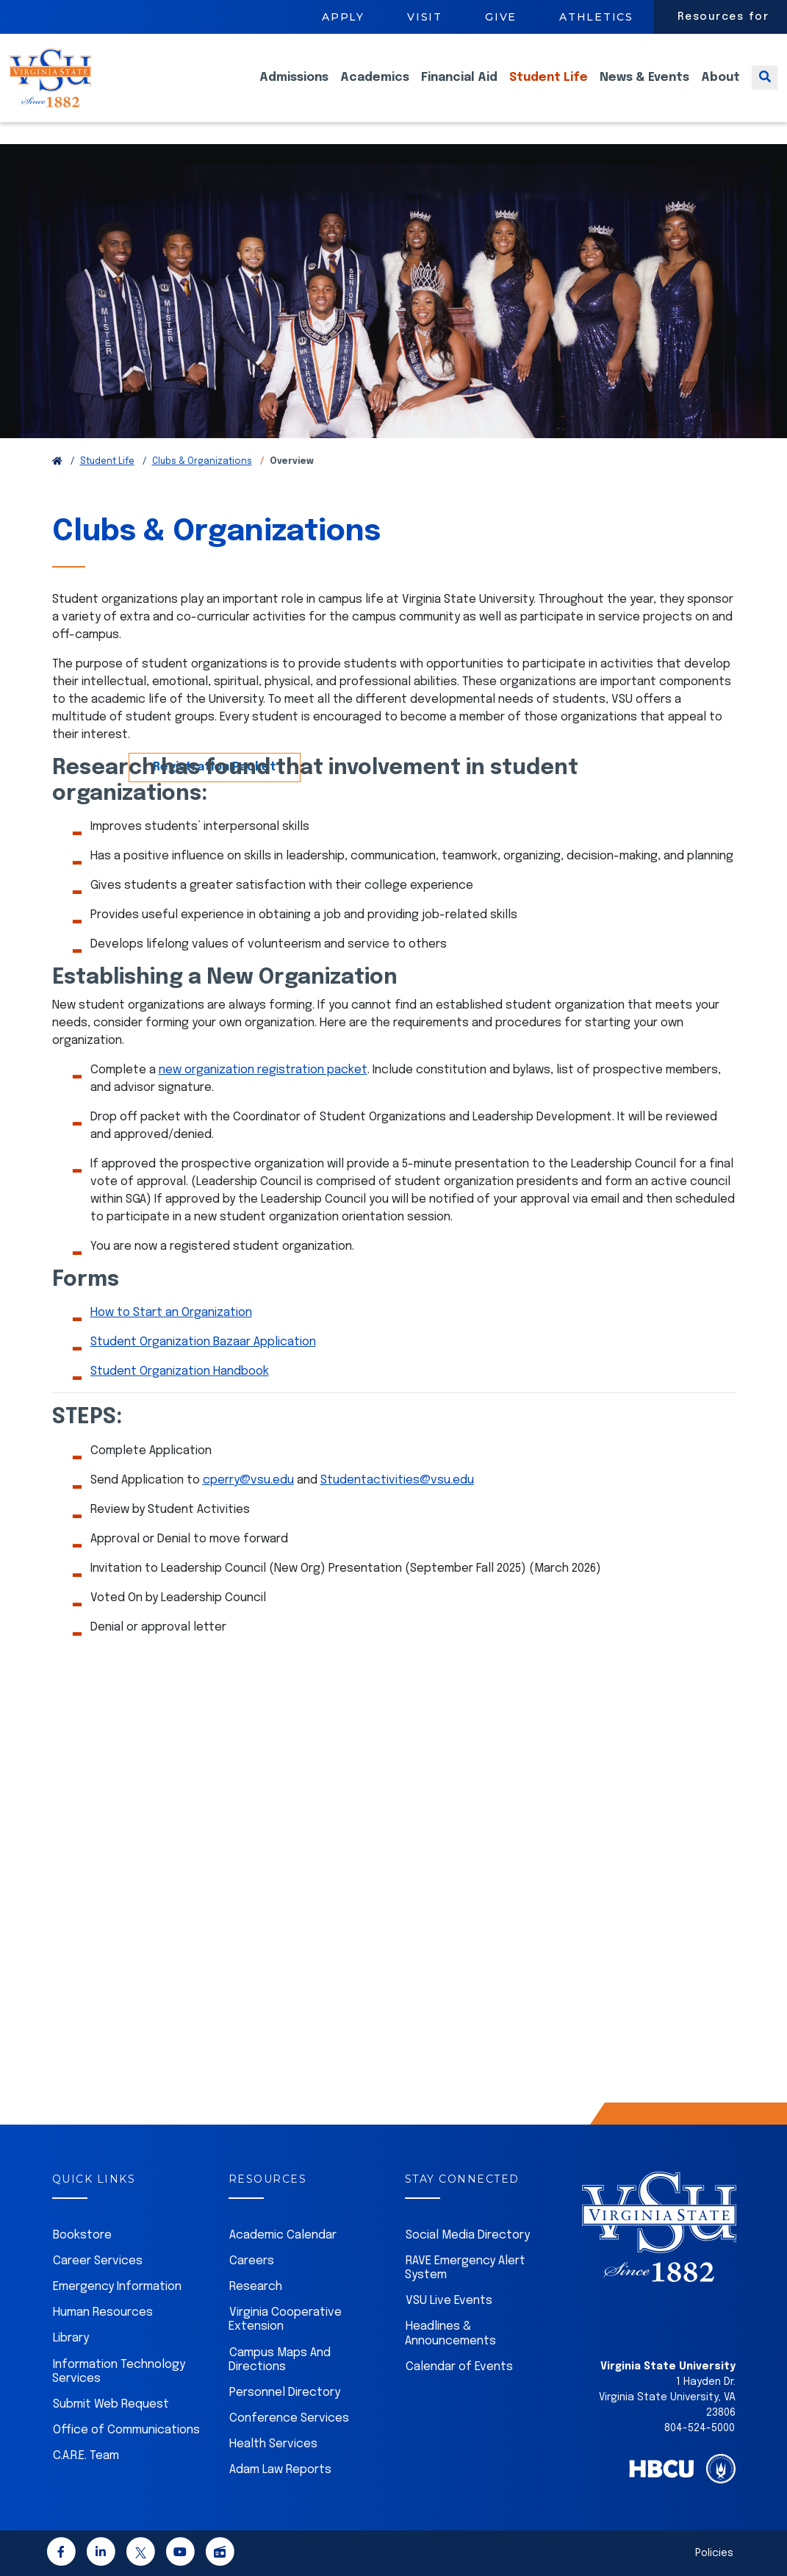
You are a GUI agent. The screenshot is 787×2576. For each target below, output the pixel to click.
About (720, 88)
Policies (714, 2553)
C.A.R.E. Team (86, 2456)
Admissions (293, 88)
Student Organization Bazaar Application (203, 1342)
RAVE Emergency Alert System (465, 2268)
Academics (374, 88)
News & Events (644, 88)
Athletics (596, 17)
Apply (343, 17)
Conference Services (289, 2418)
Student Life (548, 88)
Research (255, 2286)
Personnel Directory (284, 2392)
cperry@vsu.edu (248, 1480)
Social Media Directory (468, 2235)
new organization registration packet (263, 1070)
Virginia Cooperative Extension (285, 2319)
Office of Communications (126, 2430)
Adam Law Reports (280, 2470)
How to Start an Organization (171, 1312)
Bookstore (82, 2235)
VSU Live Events (449, 2300)
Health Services (273, 2444)
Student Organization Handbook (179, 1371)
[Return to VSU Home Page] (57, 461)
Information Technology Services (118, 2371)
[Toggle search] (764, 88)
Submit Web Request (111, 2404)
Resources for (723, 17)
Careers (251, 2261)
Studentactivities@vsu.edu (397, 1480)
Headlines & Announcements (450, 2333)
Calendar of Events (459, 2367)
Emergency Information (117, 2286)
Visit (424, 17)
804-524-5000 (699, 2428)
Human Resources (103, 2312)
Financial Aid (459, 88)
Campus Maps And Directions (280, 2360)
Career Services (98, 2261)
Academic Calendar (283, 2235)
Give (501, 17)
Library (71, 2338)
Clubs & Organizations (202, 461)
